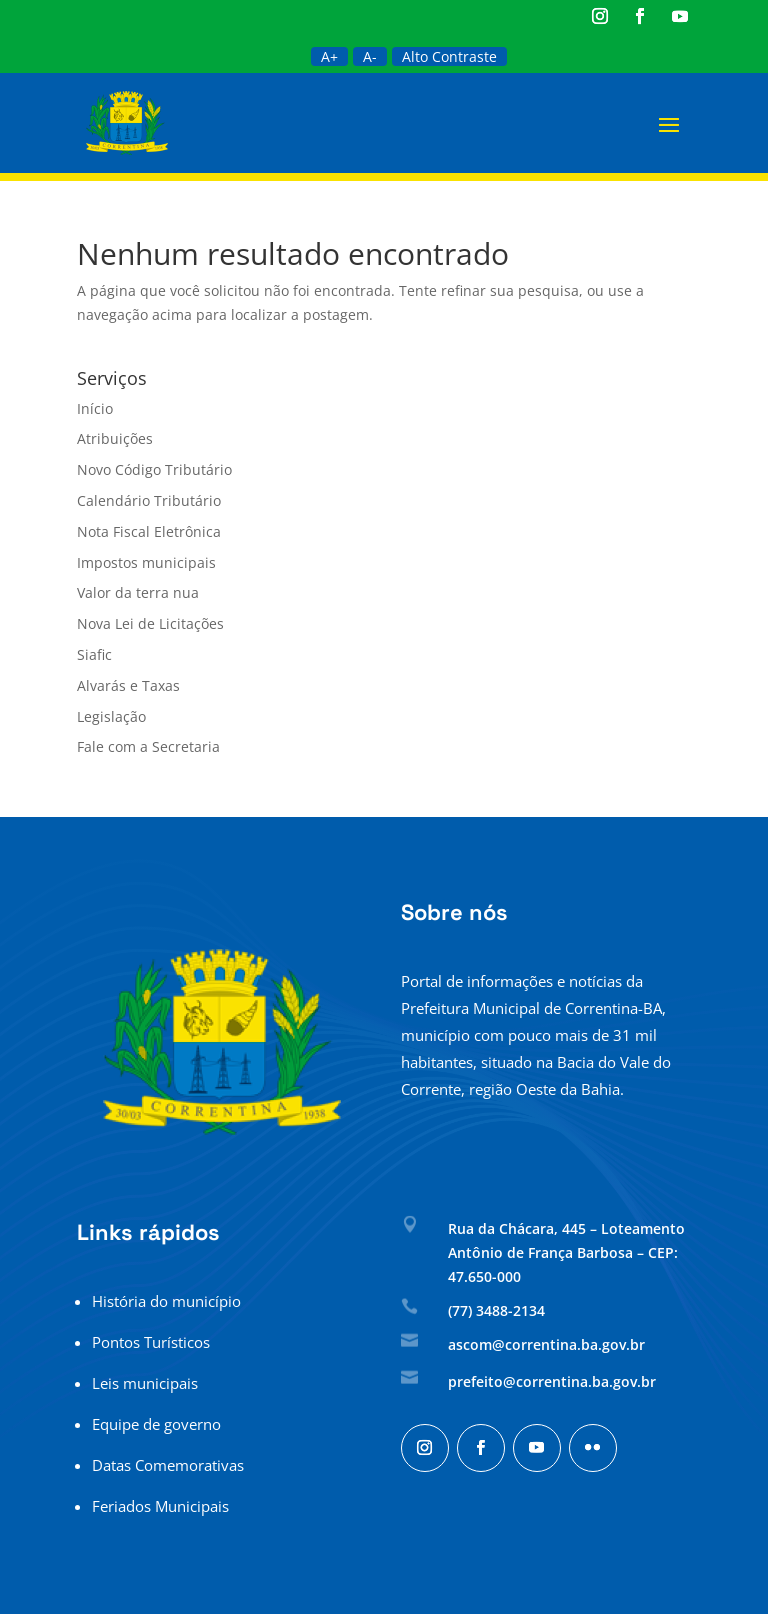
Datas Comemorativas (168, 1465)
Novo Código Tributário (154, 469)
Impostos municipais (146, 562)
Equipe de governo (156, 1424)
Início (95, 408)
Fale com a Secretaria (148, 746)
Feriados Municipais (160, 1506)
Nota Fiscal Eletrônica (149, 531)
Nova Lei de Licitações (150, 623)
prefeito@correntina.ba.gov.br (552, 1381)
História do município (166, 1301)
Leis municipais (145, 1383)
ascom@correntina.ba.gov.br (546, 1344)
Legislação (111, 716)
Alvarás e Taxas (128, 685)
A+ (329, 56)
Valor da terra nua (138, 592)
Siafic (94, 654)
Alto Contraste (449, 56)
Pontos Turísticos (151, 1342)
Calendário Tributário (149, 500)
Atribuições (115, 438)
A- (370, 56)
